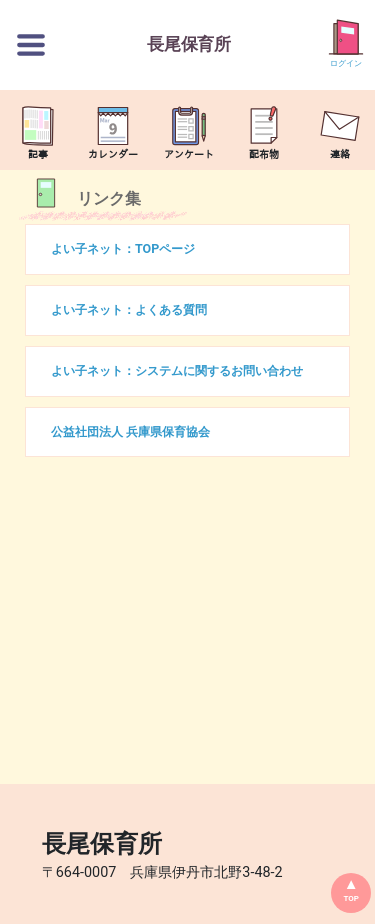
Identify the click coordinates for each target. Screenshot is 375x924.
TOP (351, 898)
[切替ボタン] (31, 45)
